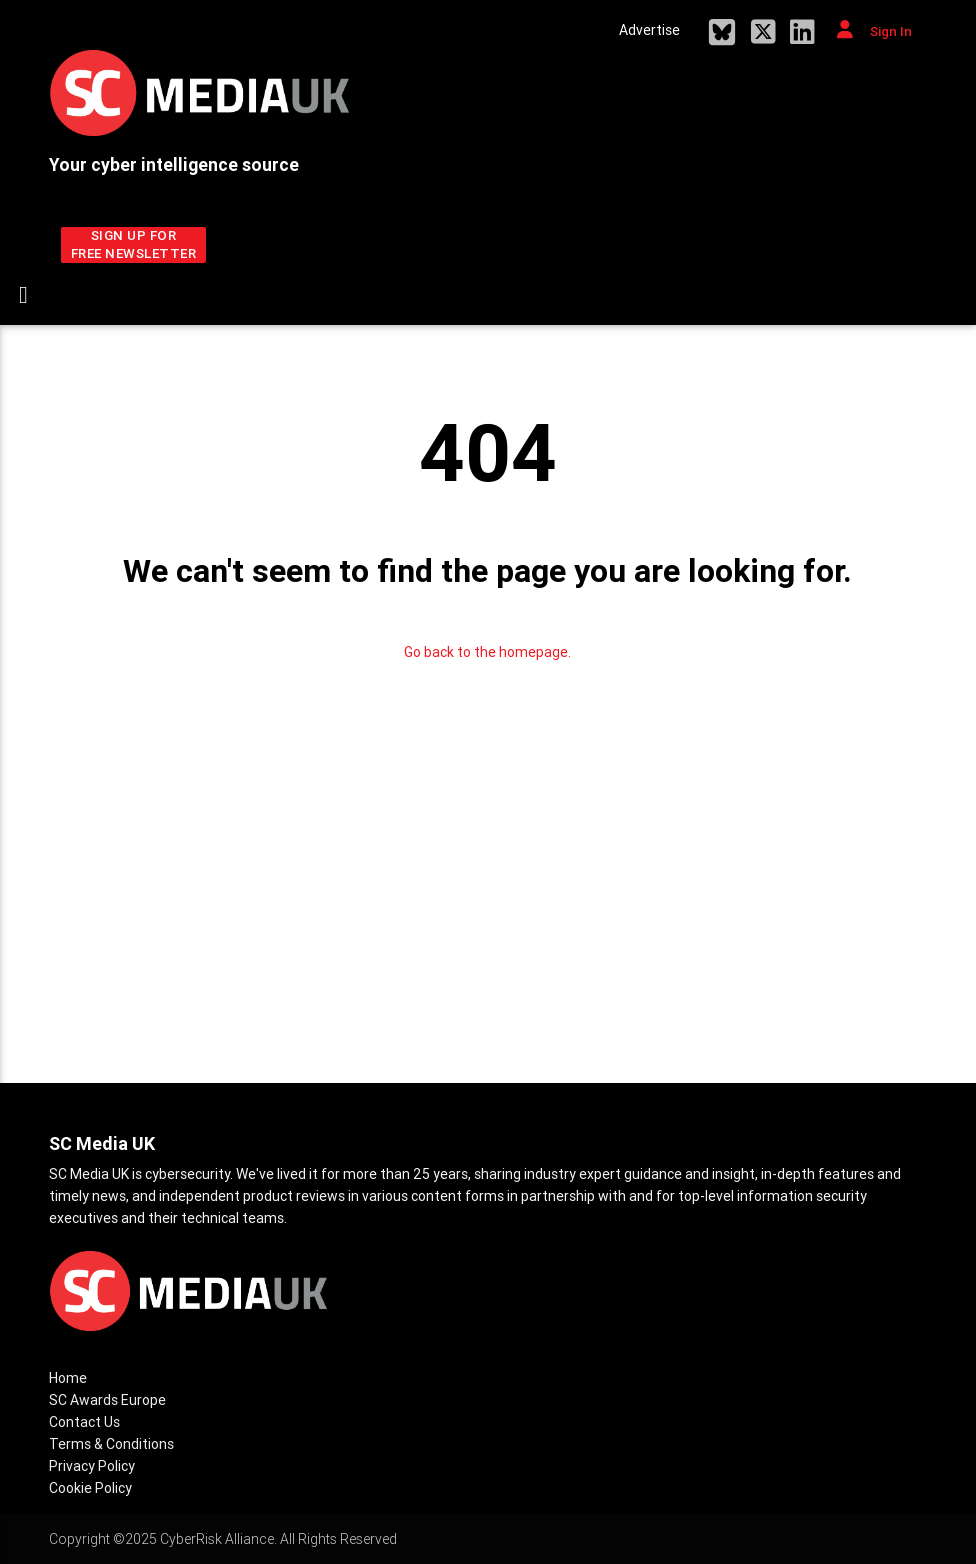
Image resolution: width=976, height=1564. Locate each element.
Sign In (874, 30)
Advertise (649, 30)
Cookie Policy (90, 1488)
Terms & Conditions (111, 1444)
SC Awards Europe (107, 1400)
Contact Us (84, 1422)
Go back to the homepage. (487, 652)
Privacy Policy (92, 1466)
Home (68, 1378)
